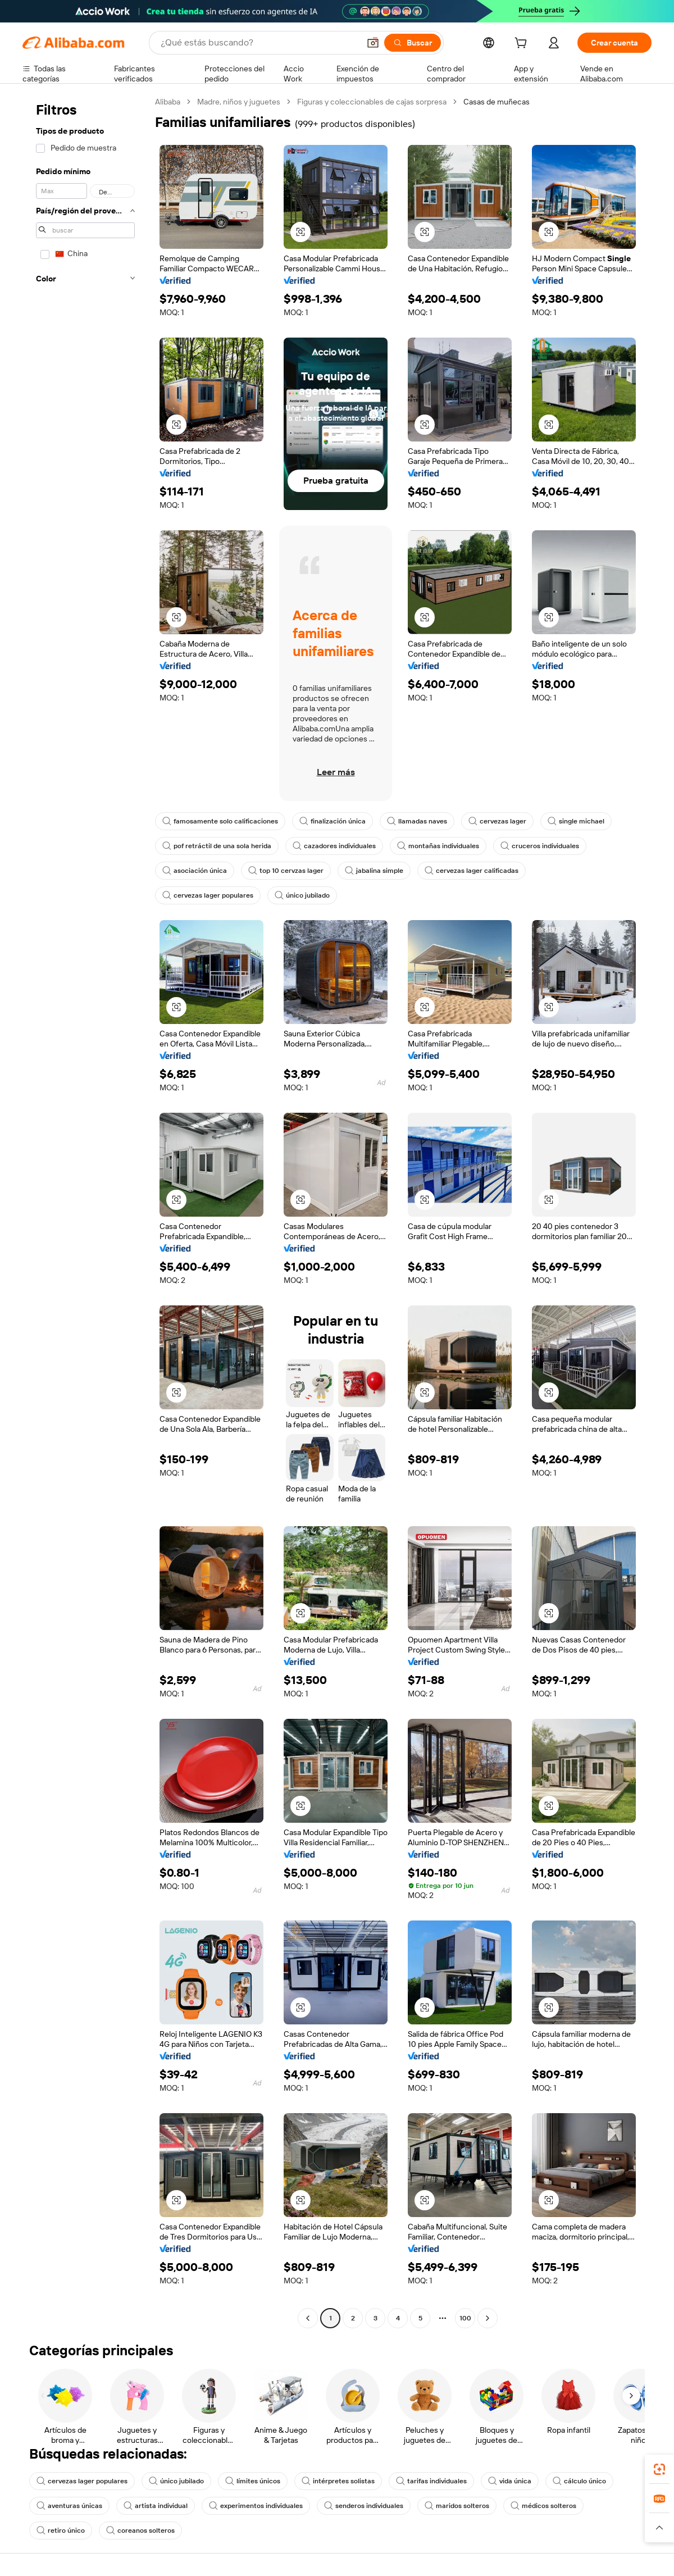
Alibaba (167, 101)
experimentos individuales (256, 2505)
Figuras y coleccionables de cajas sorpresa (372, 101)
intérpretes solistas (338, 2481)
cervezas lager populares (207, 895)
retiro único (61, 2530)
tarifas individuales (431, 2481)
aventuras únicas (69, 2505)
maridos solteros (457, 2505)
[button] (373, 42)
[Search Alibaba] (259, 43)
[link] (659, 2469)
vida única (509, 2481)
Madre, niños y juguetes (238, 101)
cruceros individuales (539, 845)
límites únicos (252, 2481)
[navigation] (85, 1211)
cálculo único (579, 2481)
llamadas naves (417, 821)
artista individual (156, 2505)
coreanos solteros (140, 2530)
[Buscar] (412, 43)
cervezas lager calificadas (471, 870)
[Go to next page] (487, 2318)
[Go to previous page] (308, 2318)
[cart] (522, 44)
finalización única (332, 821)
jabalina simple (374, 870)
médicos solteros (543, 2505)
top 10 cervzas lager (286, 870)
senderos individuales (363, 2505)
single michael (576, 821)
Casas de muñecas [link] (496, 101)
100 (465, 2318)
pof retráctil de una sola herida (216, 845)
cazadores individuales (334, 845)
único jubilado (302, 895)
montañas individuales (438, 845)
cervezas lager (497, 821)
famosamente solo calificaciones (220, 821)
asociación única (194, 870)
